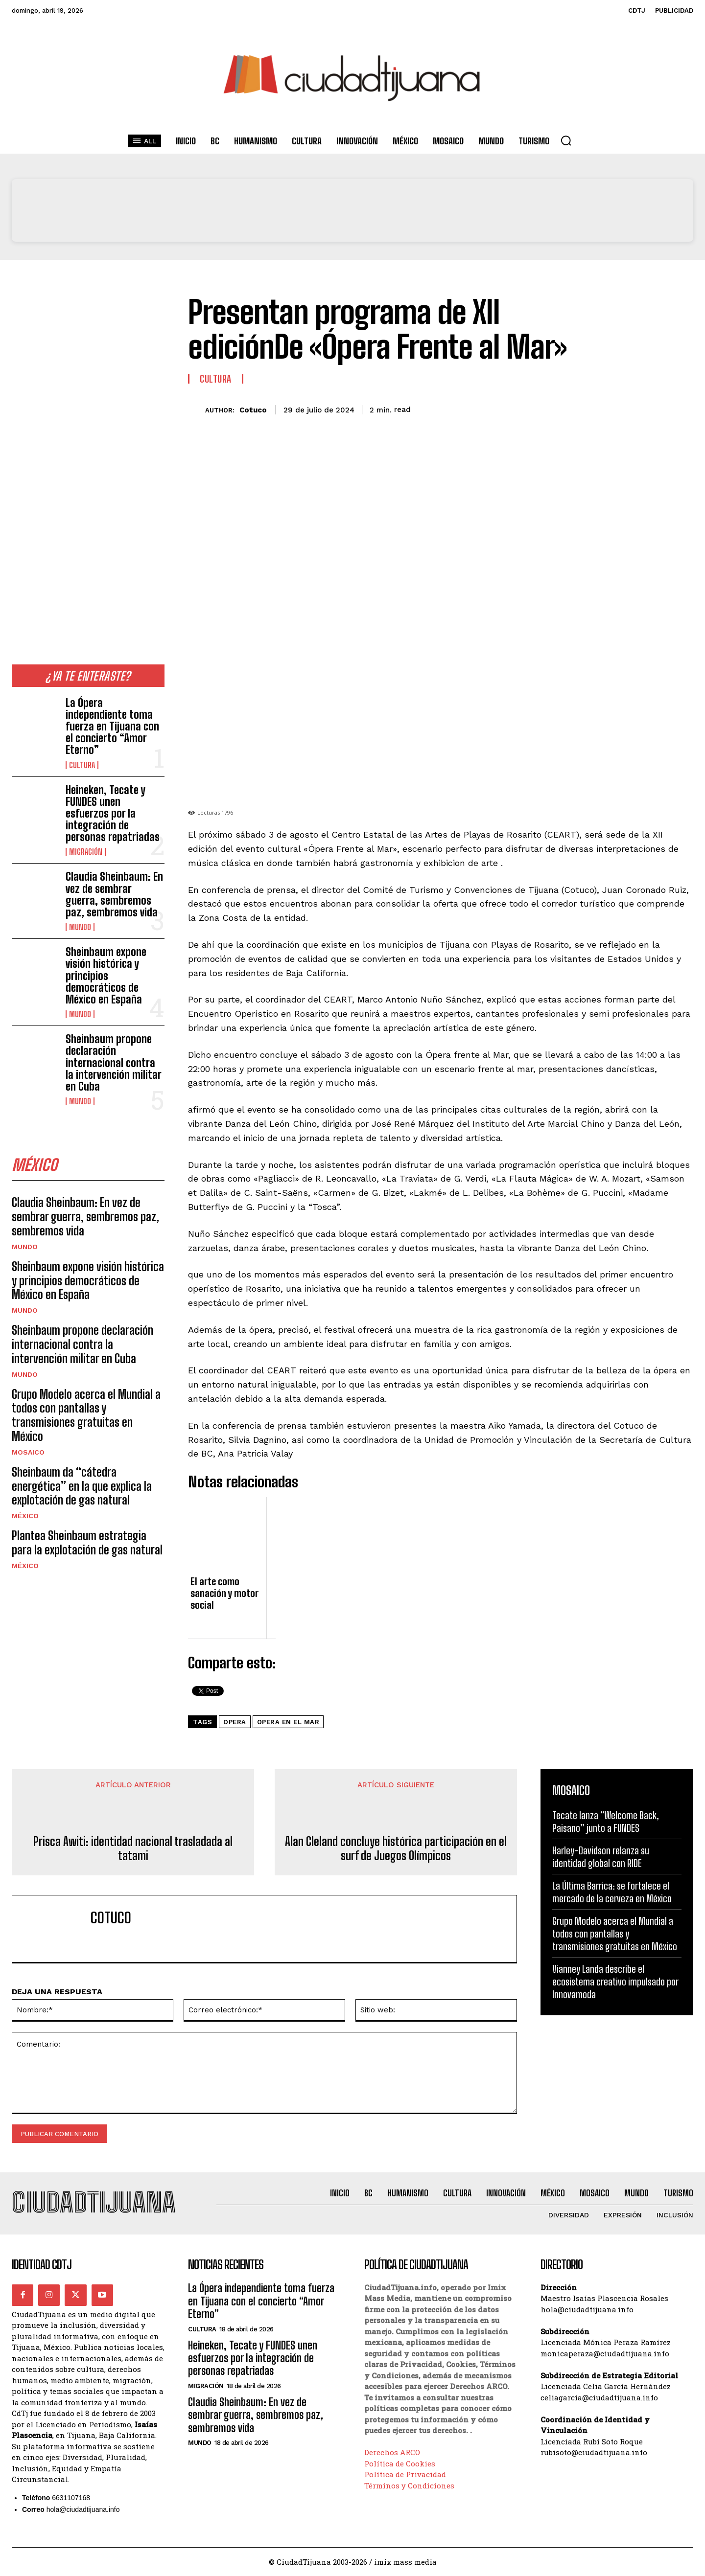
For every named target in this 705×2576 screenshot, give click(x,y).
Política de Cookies (399, 2463)
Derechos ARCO (392, 2453)
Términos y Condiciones (409, 2485)
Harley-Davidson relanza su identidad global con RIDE (600, 1857)
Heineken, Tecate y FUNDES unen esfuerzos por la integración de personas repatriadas (113, 813)
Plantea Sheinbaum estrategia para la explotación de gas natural (87, 1542)
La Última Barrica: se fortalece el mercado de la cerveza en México (612, 1892)
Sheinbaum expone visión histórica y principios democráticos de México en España (106, 975)
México (25, 1515)
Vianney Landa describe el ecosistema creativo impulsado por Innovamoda (615, 1981)
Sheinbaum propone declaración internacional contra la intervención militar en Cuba (114, 1062)
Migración (85, 852)
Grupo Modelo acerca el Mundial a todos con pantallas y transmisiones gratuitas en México (86, 1415)
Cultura (82, 765)
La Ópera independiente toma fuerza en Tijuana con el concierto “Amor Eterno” (112, 726)
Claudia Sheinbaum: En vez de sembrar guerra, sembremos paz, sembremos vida (114, 894)
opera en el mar (288, 1722)
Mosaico (28, 1452)
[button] (566, 140)
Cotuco (253, 410)
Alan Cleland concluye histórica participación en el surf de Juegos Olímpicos (396, 1849)
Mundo (80, 927)
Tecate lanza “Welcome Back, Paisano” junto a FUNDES (605, 1821)
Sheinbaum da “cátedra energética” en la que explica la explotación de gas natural (82, 1486)
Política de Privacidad (405, 2475)
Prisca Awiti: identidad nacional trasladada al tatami (133, 1849)
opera (234, 1722)
